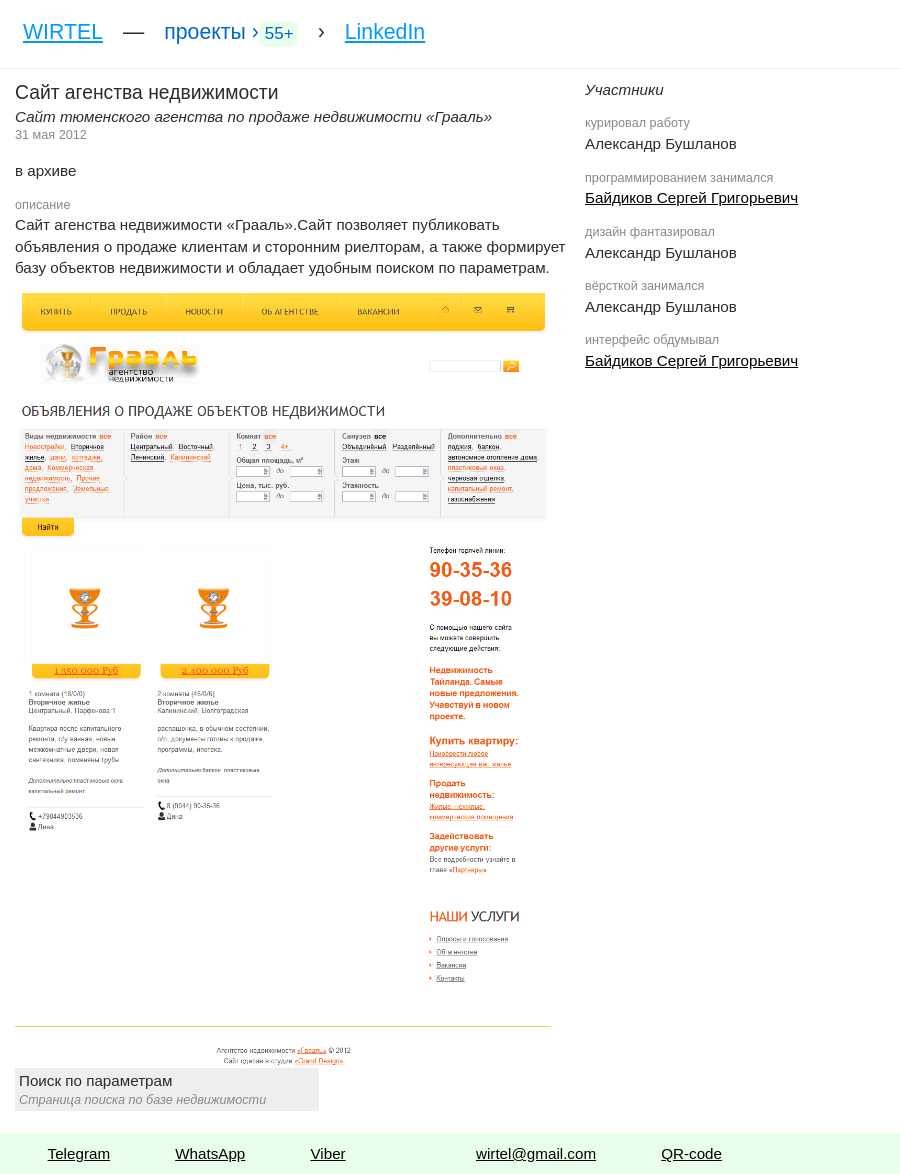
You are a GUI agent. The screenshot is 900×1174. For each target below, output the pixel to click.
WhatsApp (210, 1153)
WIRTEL (63, 32)
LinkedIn (385, 32)
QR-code (691, 1153)
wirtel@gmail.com (536, 1153)
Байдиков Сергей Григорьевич (691, 197)
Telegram (79, 1153)
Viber (327, 1153)
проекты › (230, 33)
